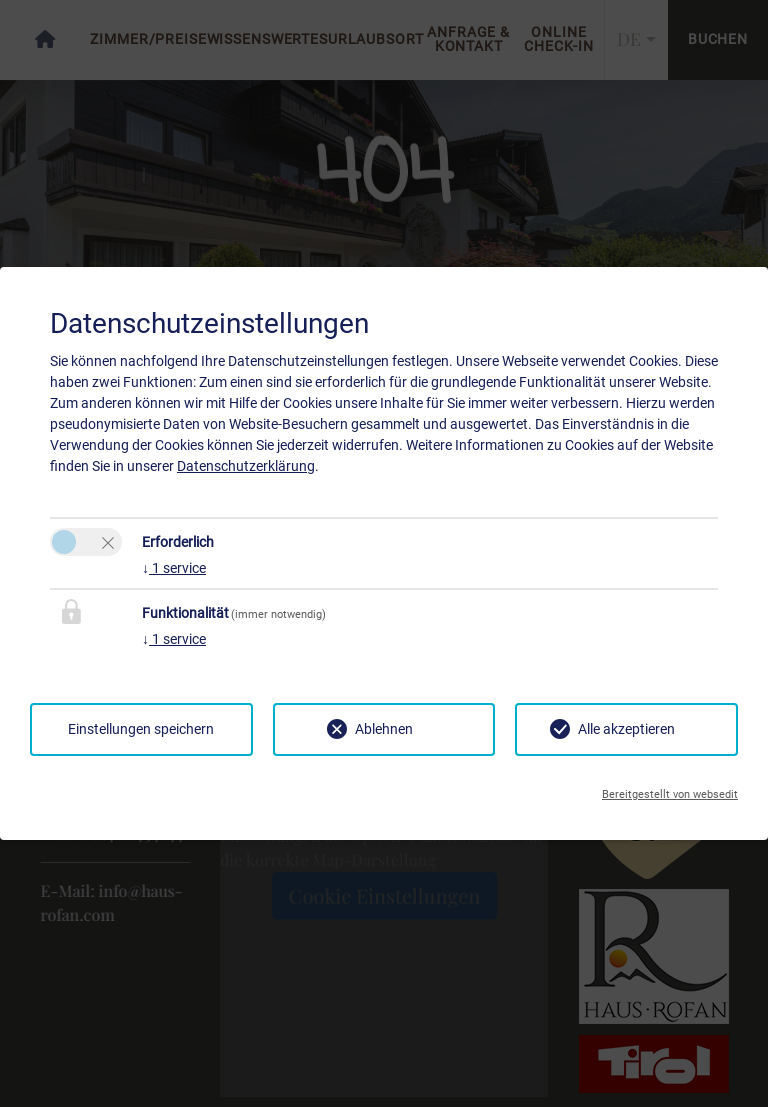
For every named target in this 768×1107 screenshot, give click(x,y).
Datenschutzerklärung (246, 466)
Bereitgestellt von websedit (670, 794)
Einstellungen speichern (141, 729)
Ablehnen (384, 729)
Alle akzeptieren (626, 729)
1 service (174, 568)
